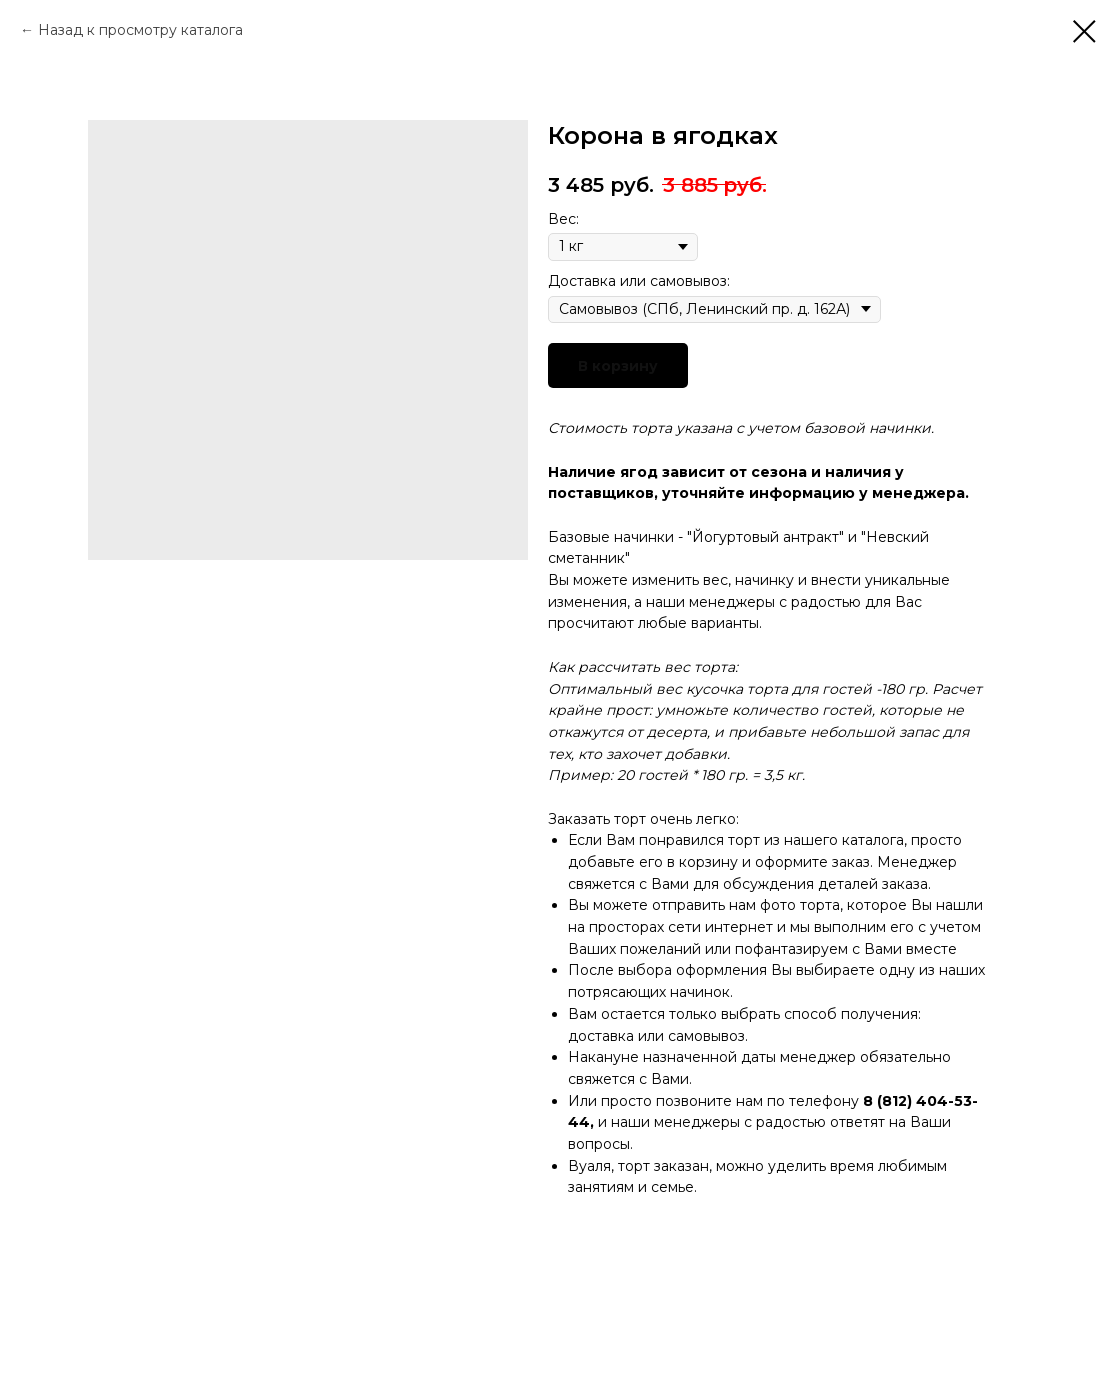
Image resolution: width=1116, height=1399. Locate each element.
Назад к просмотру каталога (140, 30)
